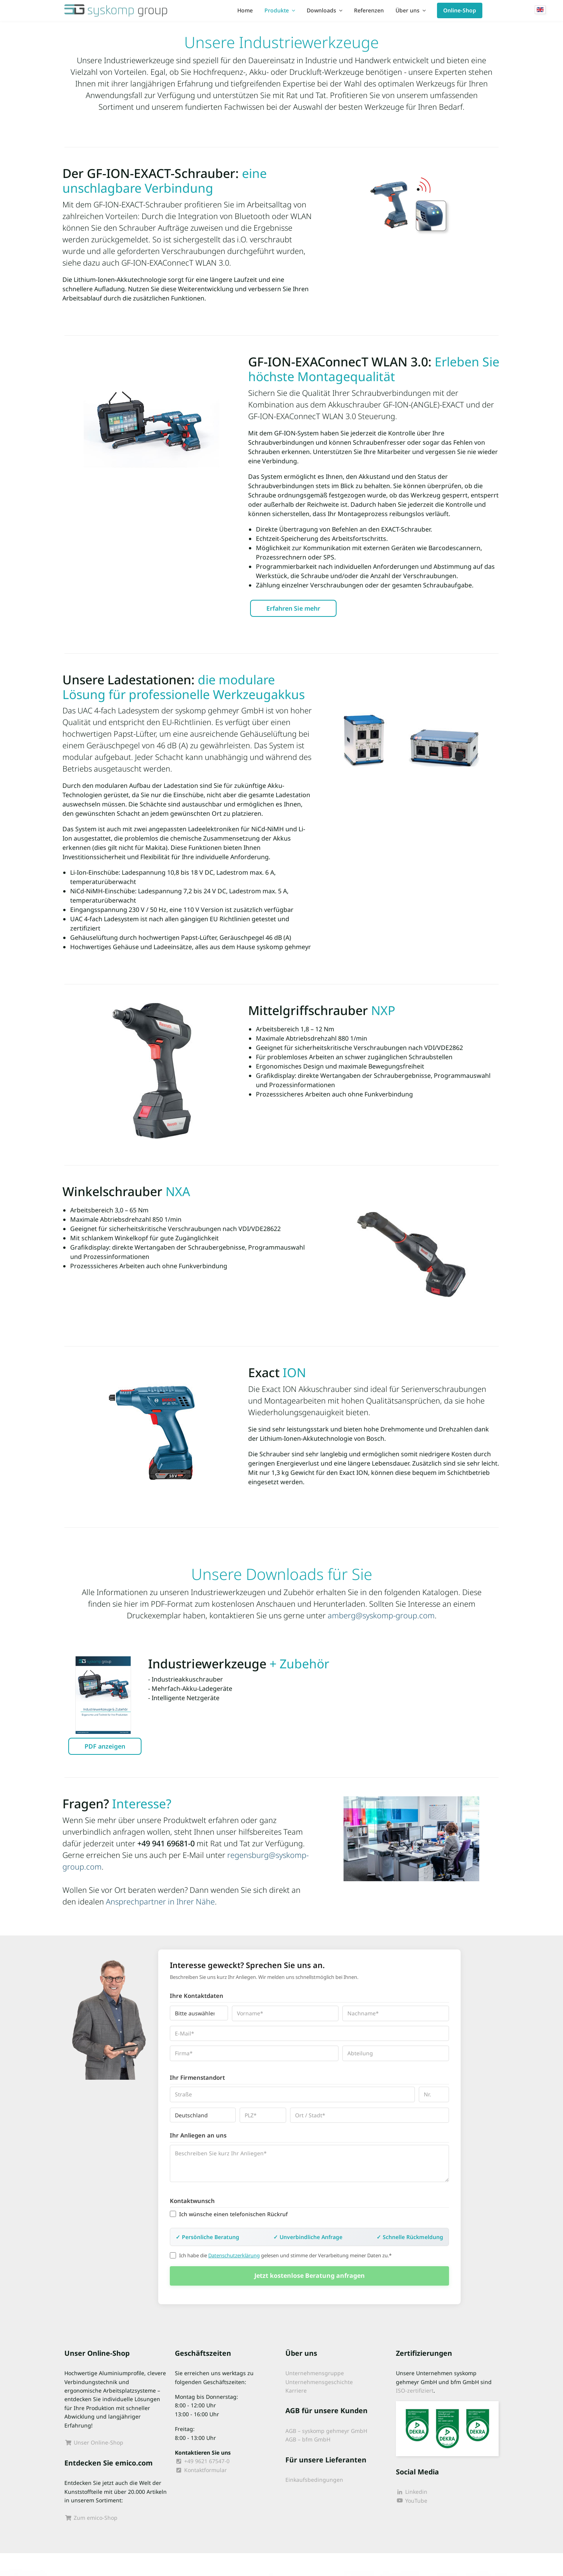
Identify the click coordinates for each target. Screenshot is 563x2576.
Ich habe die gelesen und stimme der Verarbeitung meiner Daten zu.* (285, 2253)
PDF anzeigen (105, 1746)
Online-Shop (459, 10)
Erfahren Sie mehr (293, 608)
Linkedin (411, 2490)
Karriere (296, 2389)
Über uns (407, 10)
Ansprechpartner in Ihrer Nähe (160, 1901)
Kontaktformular (201, 2468)
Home (245, 10)
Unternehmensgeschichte (319, 2380)
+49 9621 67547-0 (202, 2459)
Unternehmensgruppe (314, 2371)
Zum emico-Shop (90, 2516)
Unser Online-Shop (93, 2441)
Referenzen (369, 10)
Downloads (321, 10)
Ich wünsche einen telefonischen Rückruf (229, 2212)
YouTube (411, 2499)
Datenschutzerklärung (234, 2253)
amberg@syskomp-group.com (381, 1615)
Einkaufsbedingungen (314, 2478)
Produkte (276, 10)
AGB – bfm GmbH (307, 2437)
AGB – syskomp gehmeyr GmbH (326, 2429)
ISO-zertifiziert (414, 2389)
